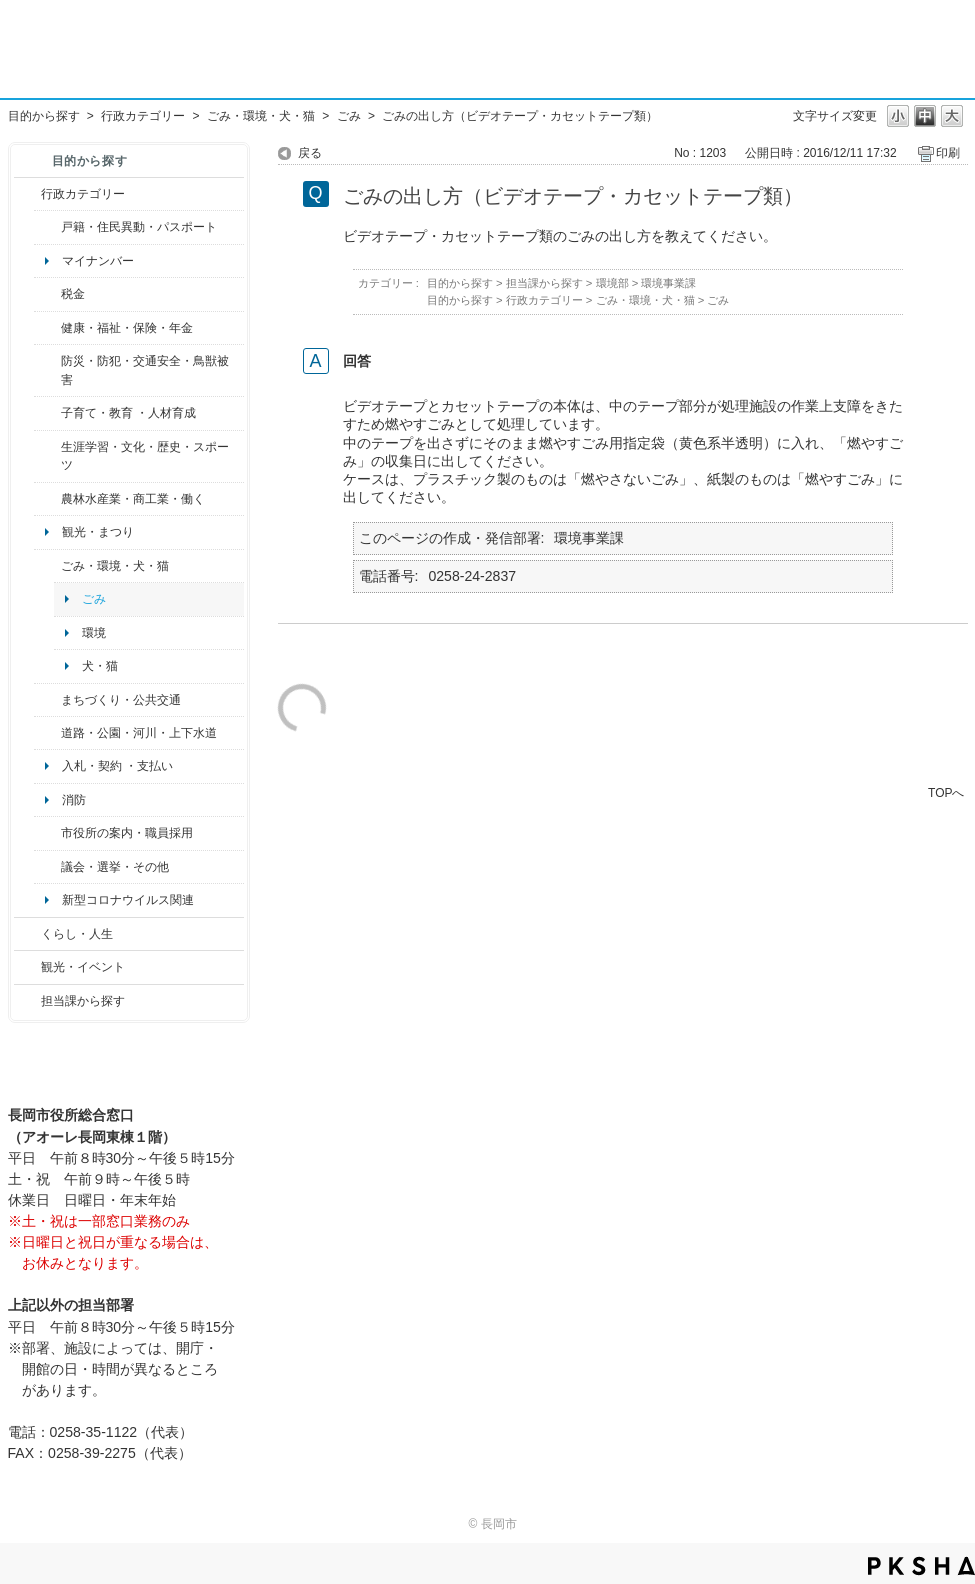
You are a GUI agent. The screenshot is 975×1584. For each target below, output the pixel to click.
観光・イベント (83, 967)
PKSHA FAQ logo (921, 1566)
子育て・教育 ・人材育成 (128, 413)
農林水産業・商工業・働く (133, 499)
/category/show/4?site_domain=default (47, 328)
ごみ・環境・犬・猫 (261, 116)
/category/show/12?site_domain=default (27, 934)
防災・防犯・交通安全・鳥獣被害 (145, 370)
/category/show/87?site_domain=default (47, 733)
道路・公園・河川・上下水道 (139, 733)
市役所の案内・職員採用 (127, 833)
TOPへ (946, 792)
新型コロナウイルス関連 (128, 900)
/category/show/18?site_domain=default (27, 967)
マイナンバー (98, 261)
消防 (74, 800)
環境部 (612, 283)
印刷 (948, 153)
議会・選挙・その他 (115, 867)
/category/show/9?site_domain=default (27, 1001)
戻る (310, 153)
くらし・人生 (77, 934)
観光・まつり (98, 532)
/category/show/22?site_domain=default (47, 566)
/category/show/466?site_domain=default (47, 867)
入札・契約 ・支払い (117, 766)
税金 (73, 294)
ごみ (349, 116)
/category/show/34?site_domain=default (47, 499)
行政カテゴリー (143, 116)
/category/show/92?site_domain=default (47, 294)
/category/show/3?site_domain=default (27, 194)
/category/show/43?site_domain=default (47, 456)
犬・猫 (100, 666)
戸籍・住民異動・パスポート (139, 227)
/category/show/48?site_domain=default (47, 413)
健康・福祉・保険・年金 (127, 328)
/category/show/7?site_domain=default (47, 227)
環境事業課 (668, 283)
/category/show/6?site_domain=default (47, 700)
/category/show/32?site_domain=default (47, 833)
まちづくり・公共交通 (121, 700)
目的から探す (44, 116)
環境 (94, 633)
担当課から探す (83, 1001)
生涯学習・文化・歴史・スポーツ (145, 456)
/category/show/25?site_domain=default (47, 370)
